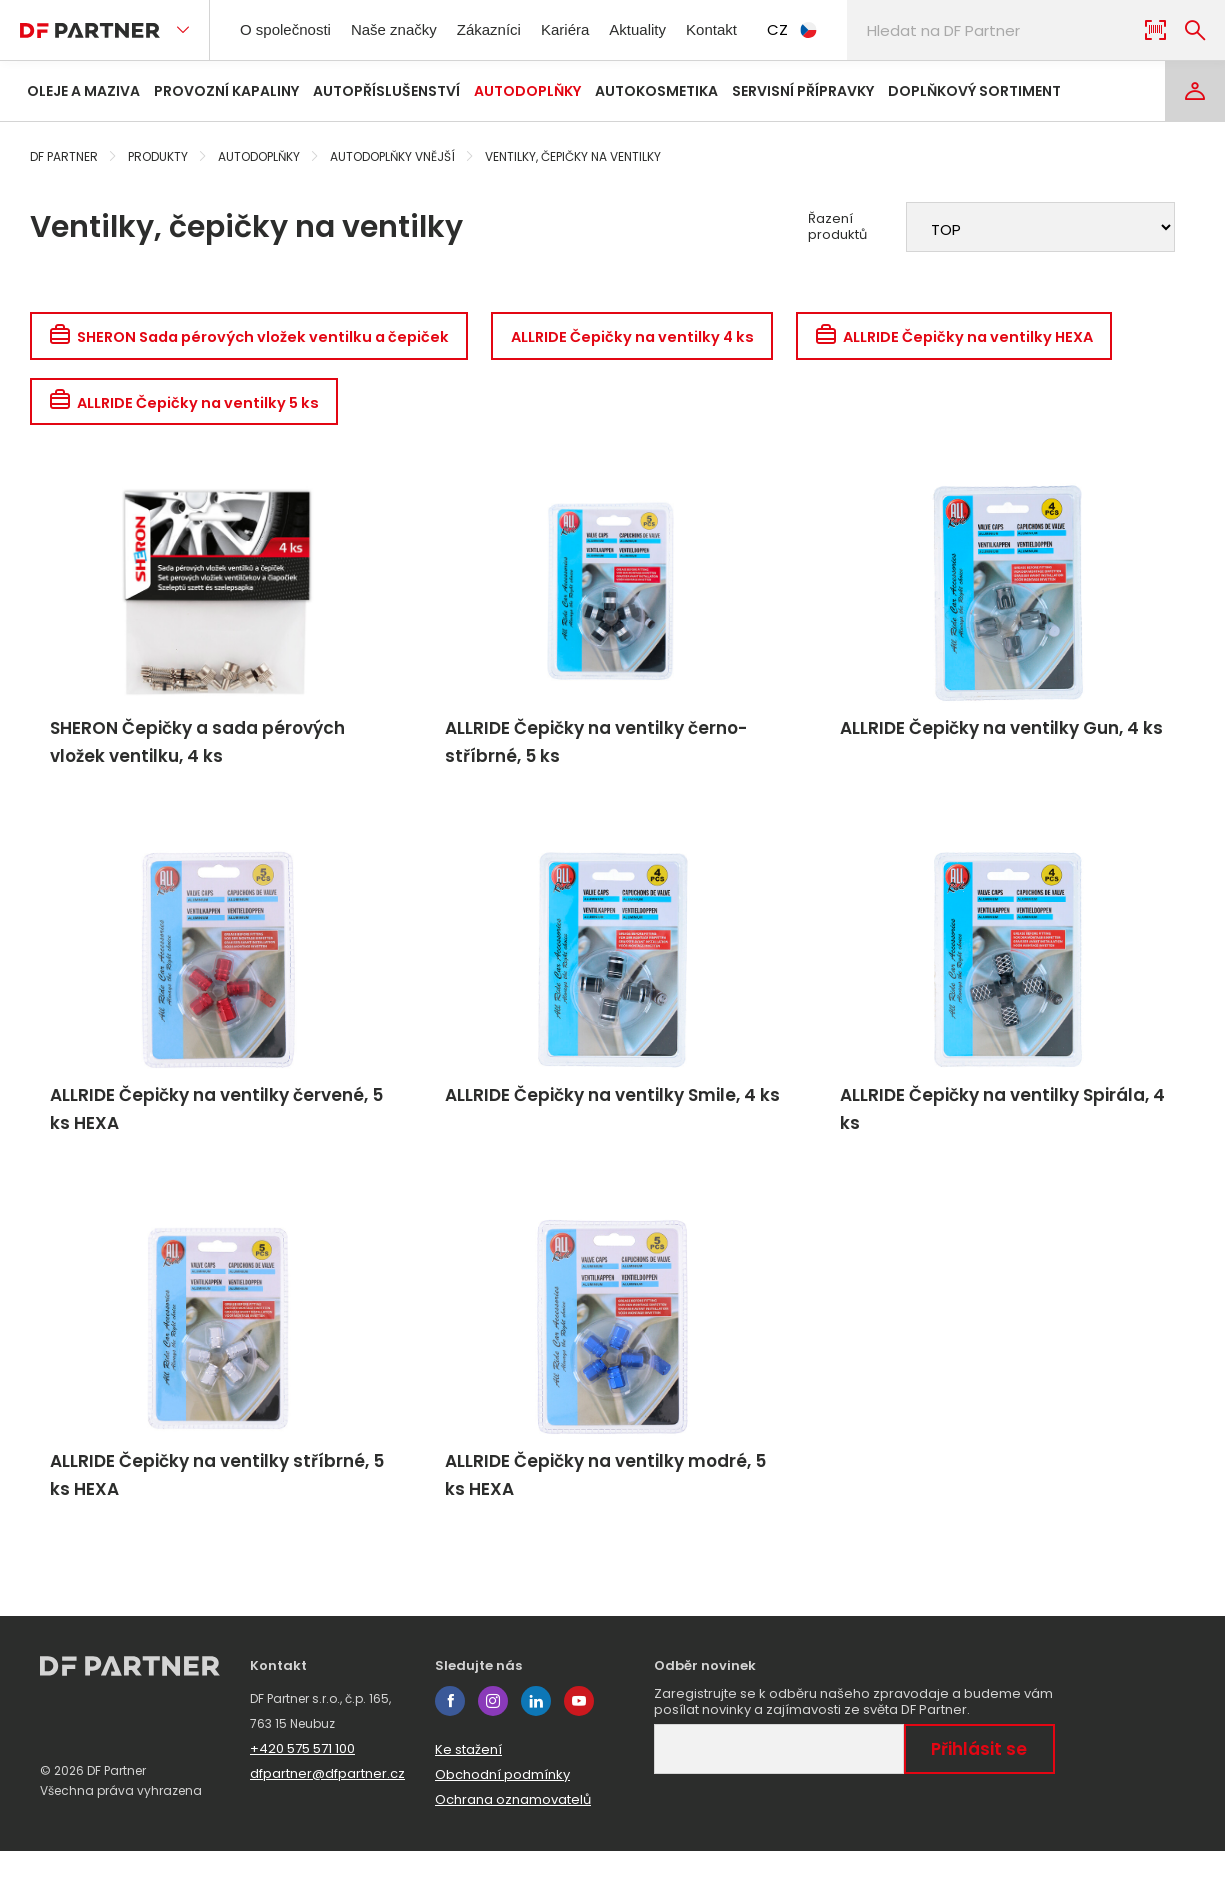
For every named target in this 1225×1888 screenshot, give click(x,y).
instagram (493, 1738)
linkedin (536, 1738)
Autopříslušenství (386, 91)
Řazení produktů (837, 227)
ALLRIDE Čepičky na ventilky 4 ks (666, 337)
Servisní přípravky (803, 91)
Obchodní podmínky (502, 1811)
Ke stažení (468, 1786)
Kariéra (591, 29)
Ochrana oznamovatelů (513, 1836)
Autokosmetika (656, 91)
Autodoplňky (527, 91)
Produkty (158, 156)
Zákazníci (510, 29)
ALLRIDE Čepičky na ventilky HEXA (1006, 337)
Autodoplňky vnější (392, 156)
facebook (450, 1738)
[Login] (1195, 91)
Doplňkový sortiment (974, 91)
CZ (835, 29)
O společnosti (291, 29)
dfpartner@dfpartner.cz (327, 1810)
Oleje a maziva (83, 91)
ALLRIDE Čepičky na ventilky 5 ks (192, 407)
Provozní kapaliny (226, 91)
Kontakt (750, 29)
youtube (579, 1738)
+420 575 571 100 (302, 1785)
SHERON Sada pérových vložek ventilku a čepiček (261, 337)
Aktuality (669, 29)
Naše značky (409, 29)
